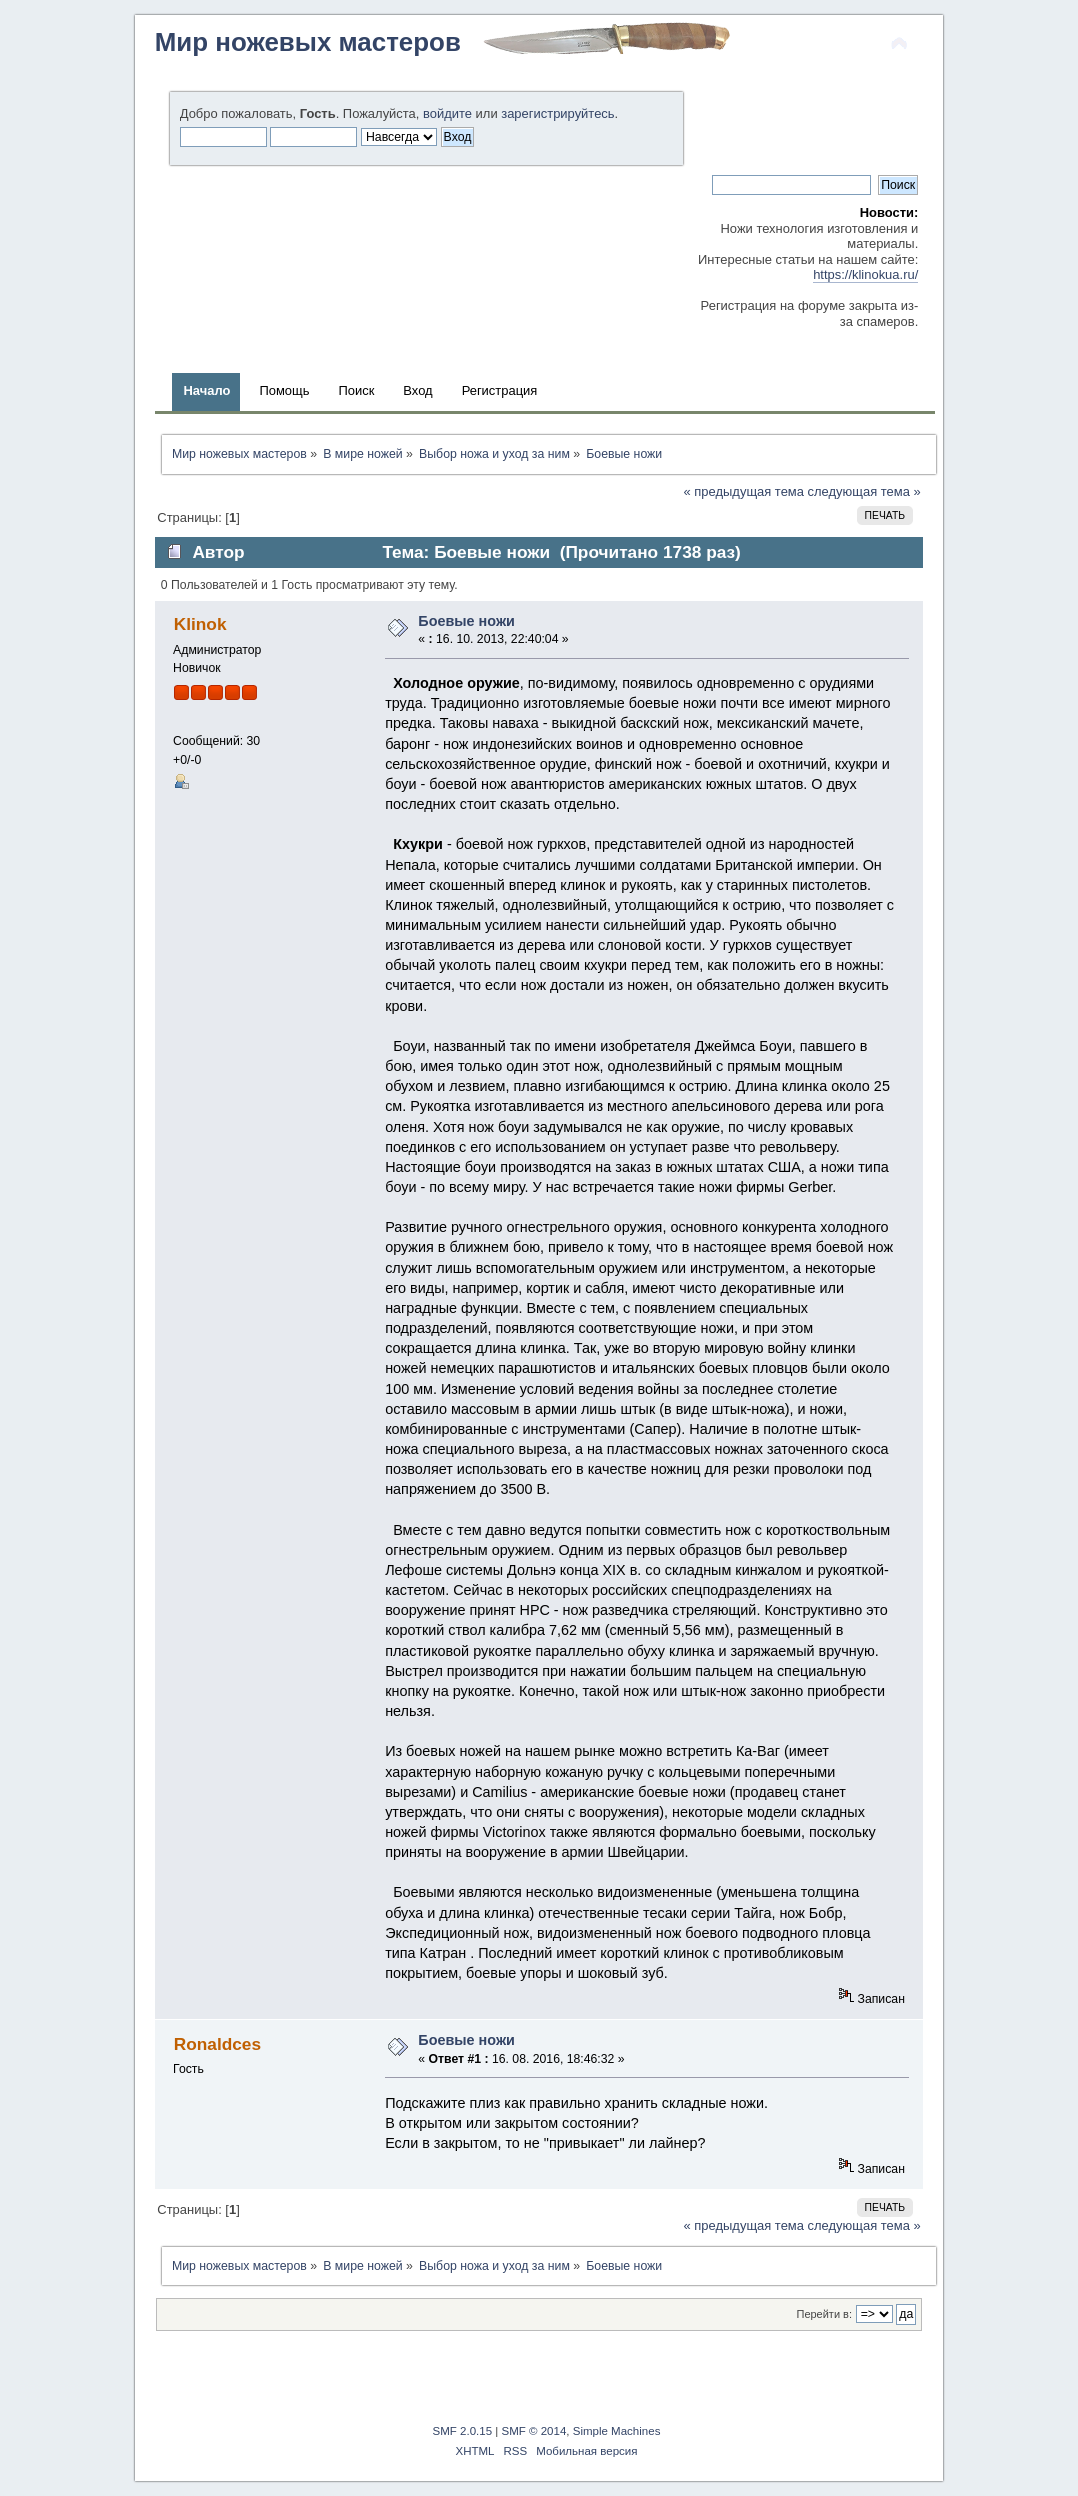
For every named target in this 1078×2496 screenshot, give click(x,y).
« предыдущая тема (744, 491)
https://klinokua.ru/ (865, 274)
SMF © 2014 (534, 2431)
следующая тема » (864, 491)
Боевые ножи (466, 621)
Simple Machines (617, 2431)
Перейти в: (824, 2314)
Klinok (200, 624)
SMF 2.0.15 (463, 2431)
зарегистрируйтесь (557, 113)
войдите (447, 113)
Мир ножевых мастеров (308, 42)
